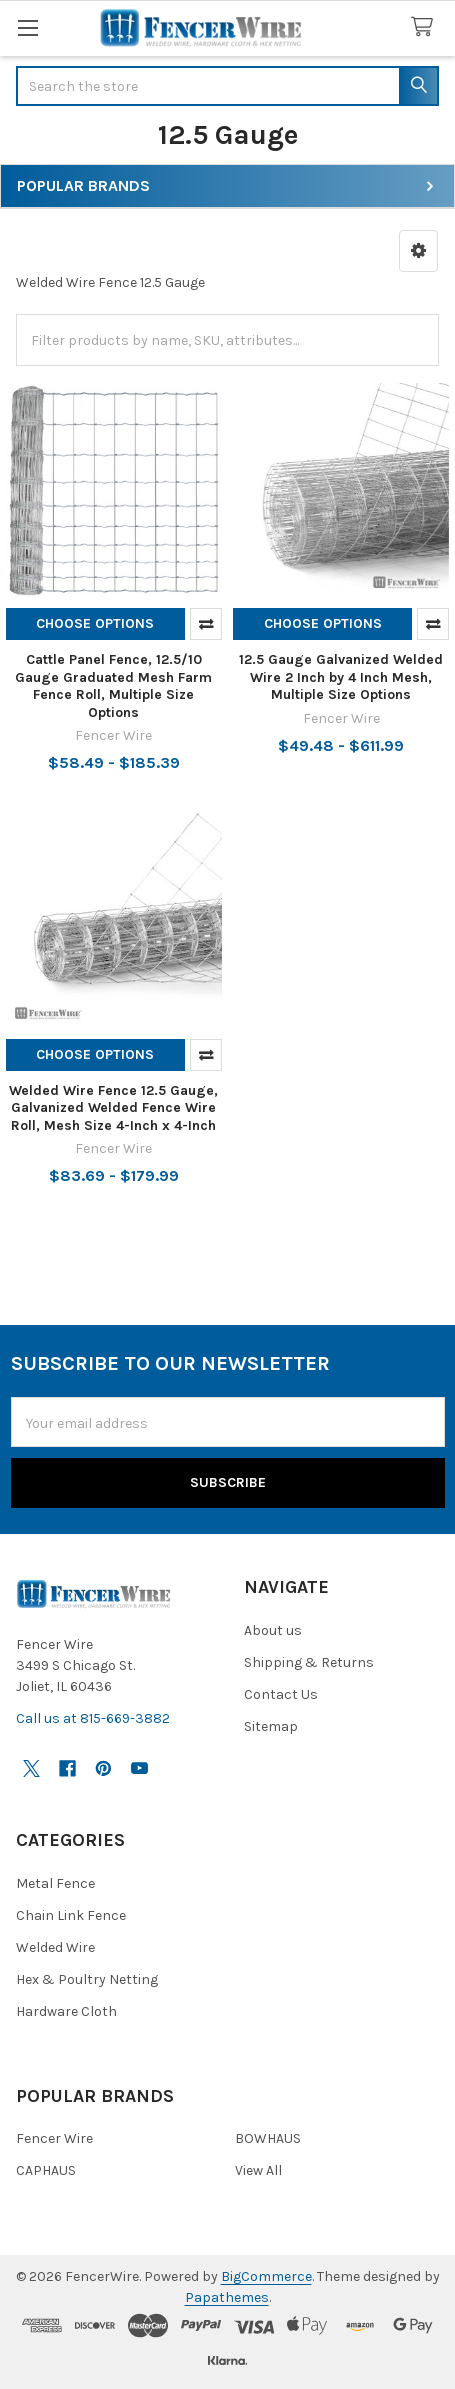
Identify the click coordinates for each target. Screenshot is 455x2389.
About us (273, 1630)
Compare (206, 624)
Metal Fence (55, 1883)
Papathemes (227, 2297)
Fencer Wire (54, 2138)
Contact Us (281, 1694)
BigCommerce (266, 2276)
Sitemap (271, 1726)
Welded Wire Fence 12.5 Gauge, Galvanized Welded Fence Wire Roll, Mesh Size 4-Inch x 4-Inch (113, 1108)
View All (258, 2170)
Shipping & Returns (309, 1662)
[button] (418, 251)
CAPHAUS (46, 2170)
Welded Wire (55, 1947)
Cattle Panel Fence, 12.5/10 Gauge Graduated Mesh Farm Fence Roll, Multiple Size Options (113, 686)
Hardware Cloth (66, 2011)
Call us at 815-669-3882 (93, 1718)
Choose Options (95, 623)
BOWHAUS (268, 2138)
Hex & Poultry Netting (87, 1979)
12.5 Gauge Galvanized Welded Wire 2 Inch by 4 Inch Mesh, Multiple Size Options (341, 677)
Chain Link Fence (71, 1915)
